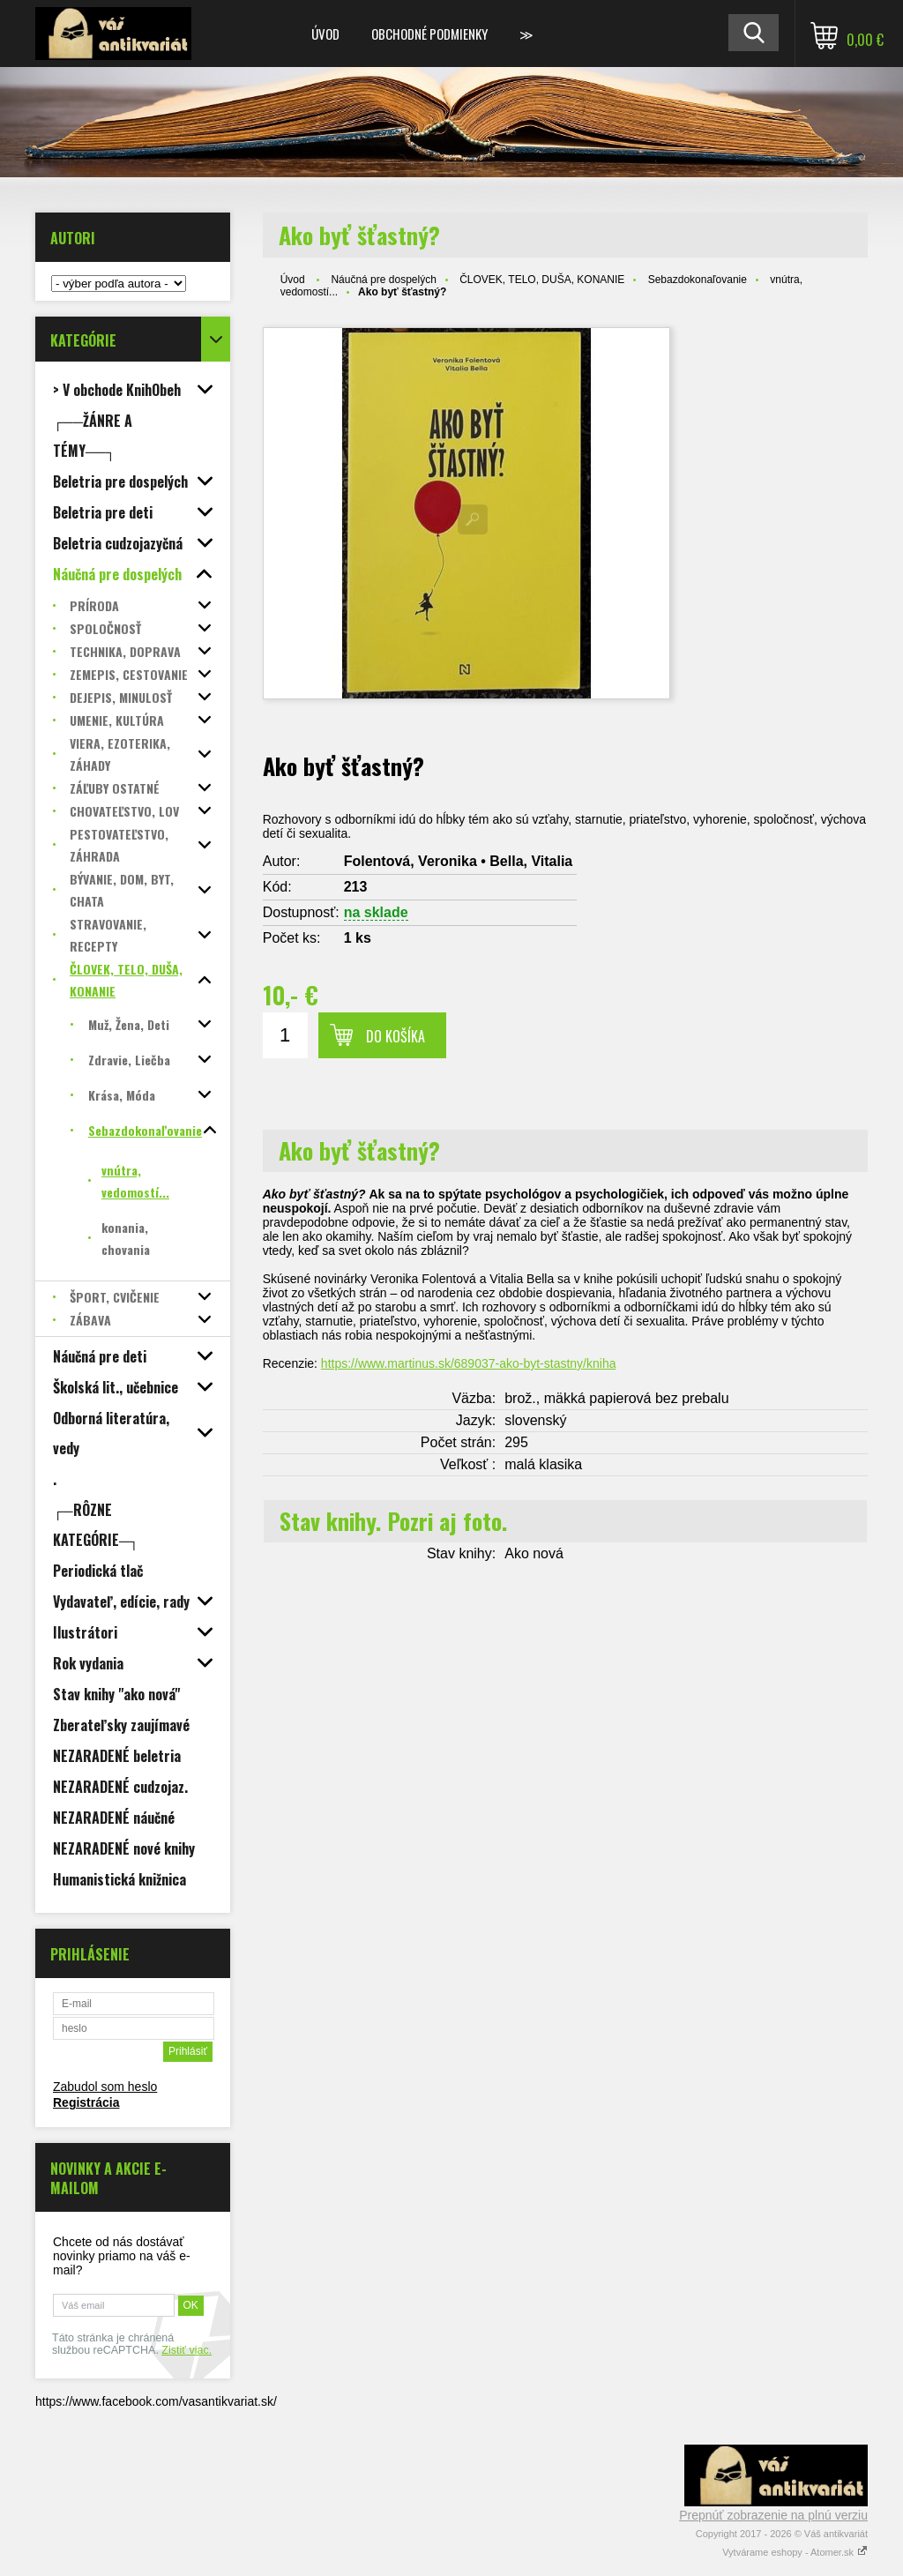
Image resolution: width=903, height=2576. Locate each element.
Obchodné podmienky (429, 33)
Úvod (325, 33)
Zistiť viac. (186, 2350)
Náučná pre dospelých (383, 279)
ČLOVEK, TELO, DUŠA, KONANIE (541, 279)
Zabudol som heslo (105, 2086)
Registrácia (86, 2102)
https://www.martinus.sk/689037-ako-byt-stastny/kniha (468, 1363)
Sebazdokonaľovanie (697, 279)
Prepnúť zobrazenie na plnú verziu (773, 2515)
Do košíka (395, 1036)
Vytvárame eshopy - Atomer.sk (795, 2552)
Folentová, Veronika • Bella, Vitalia (458, 861)
